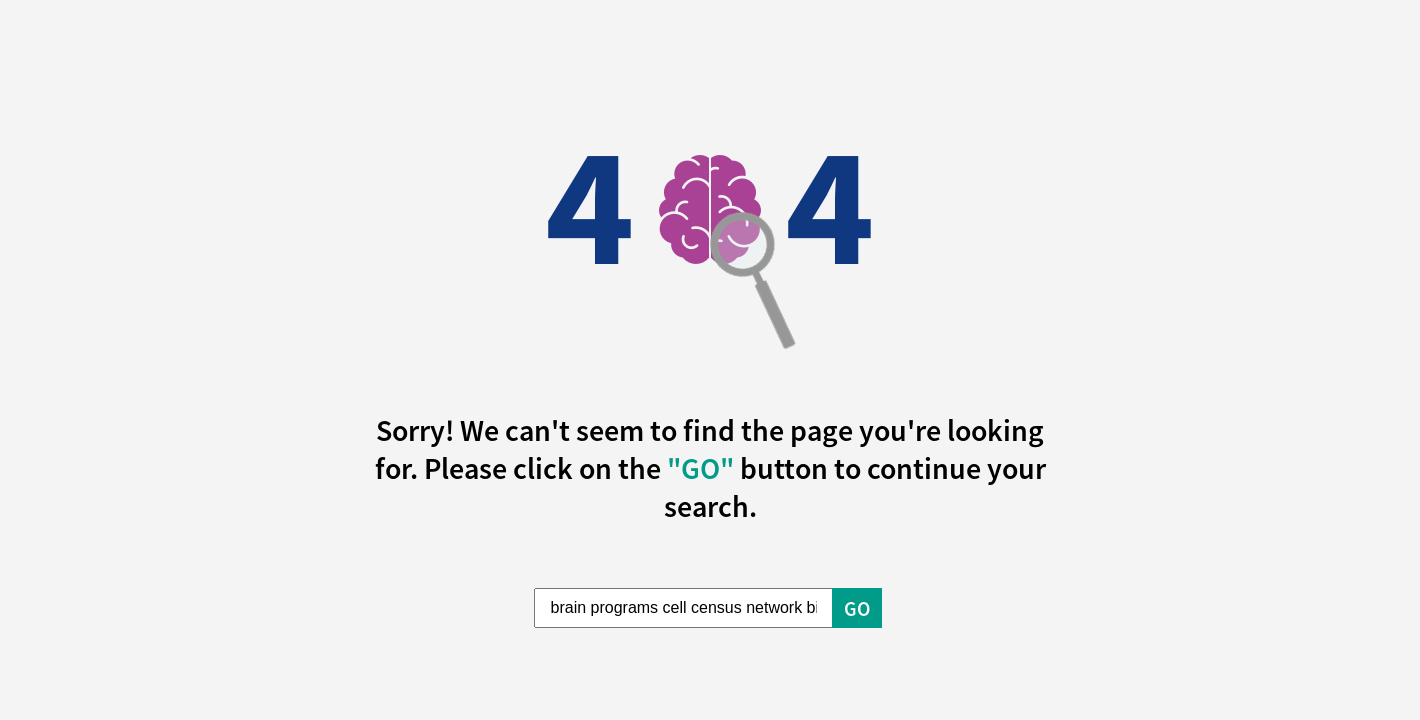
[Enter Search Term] (684, 608)
